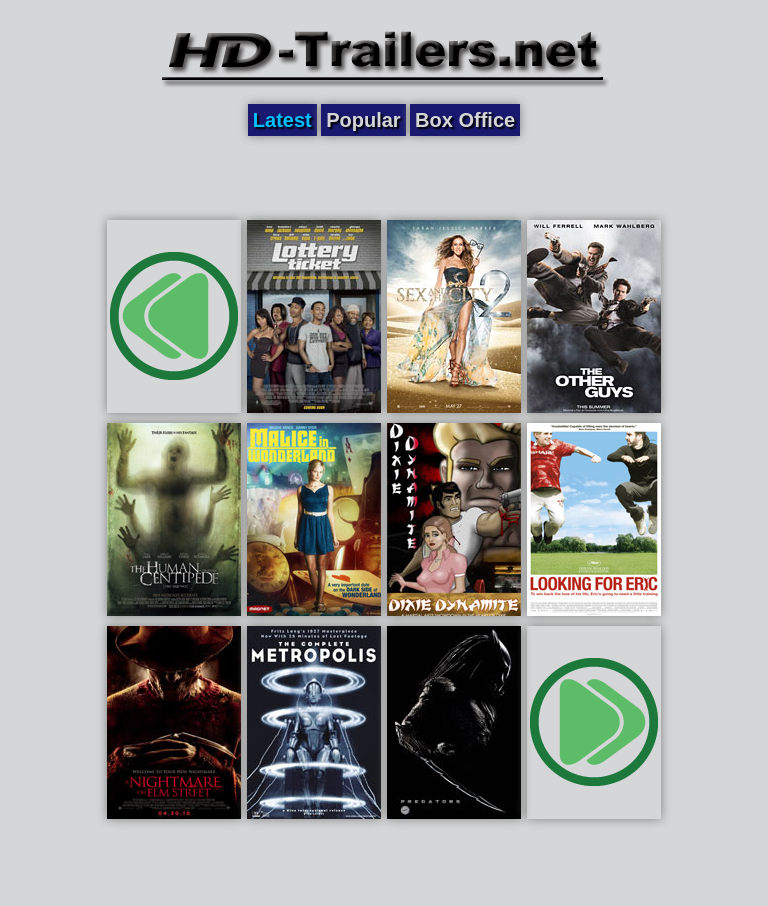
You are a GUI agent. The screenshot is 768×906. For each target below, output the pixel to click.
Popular (363, 120)
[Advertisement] (384, 177)
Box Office (465, 120)
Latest (282, 120)
